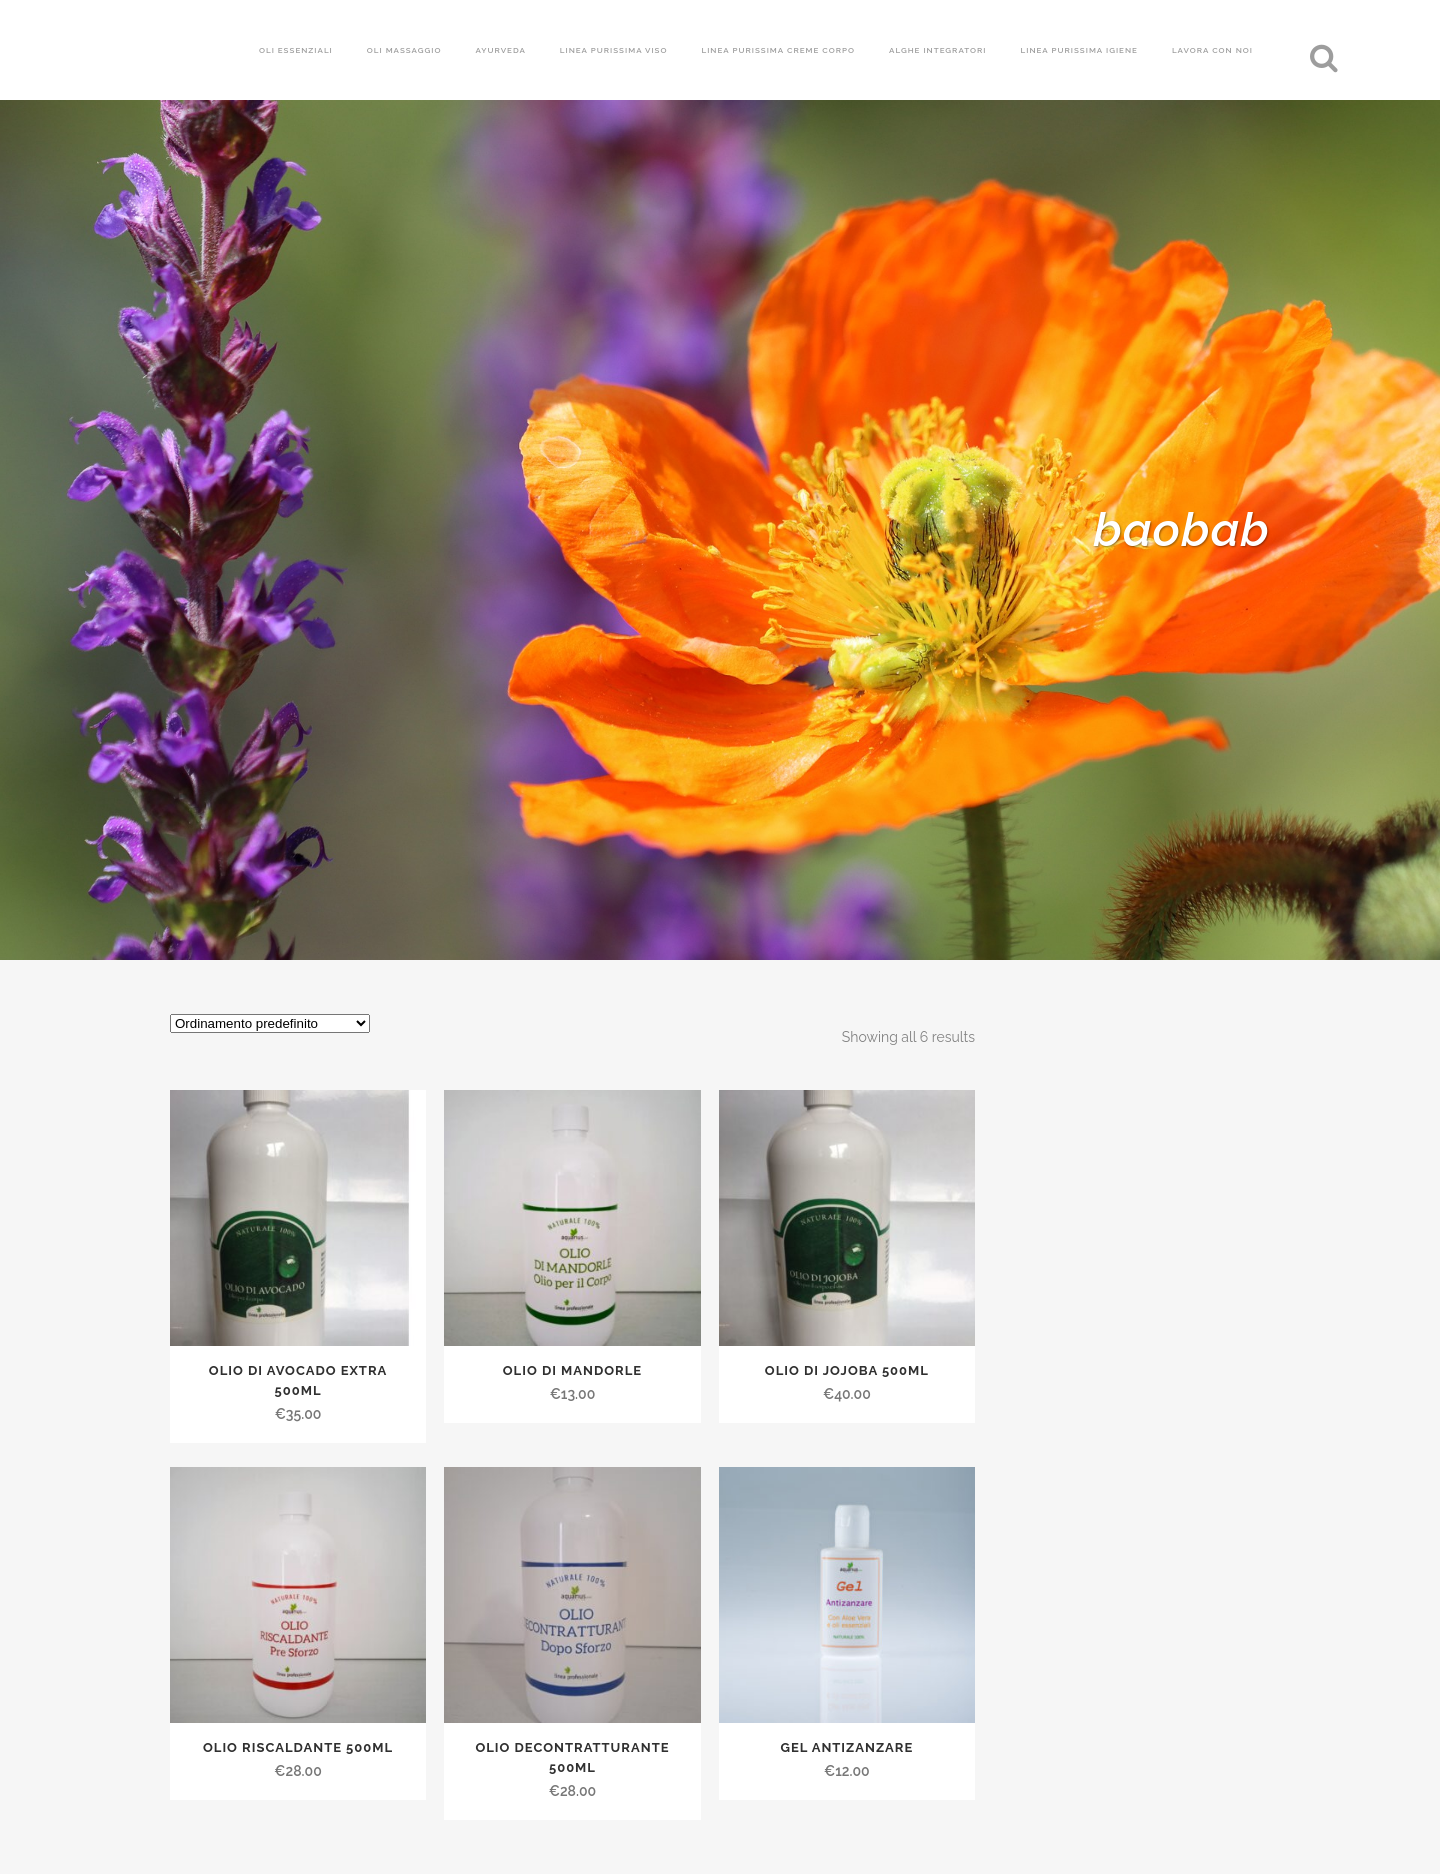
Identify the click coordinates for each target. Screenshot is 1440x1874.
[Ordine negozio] (270, 1023)
